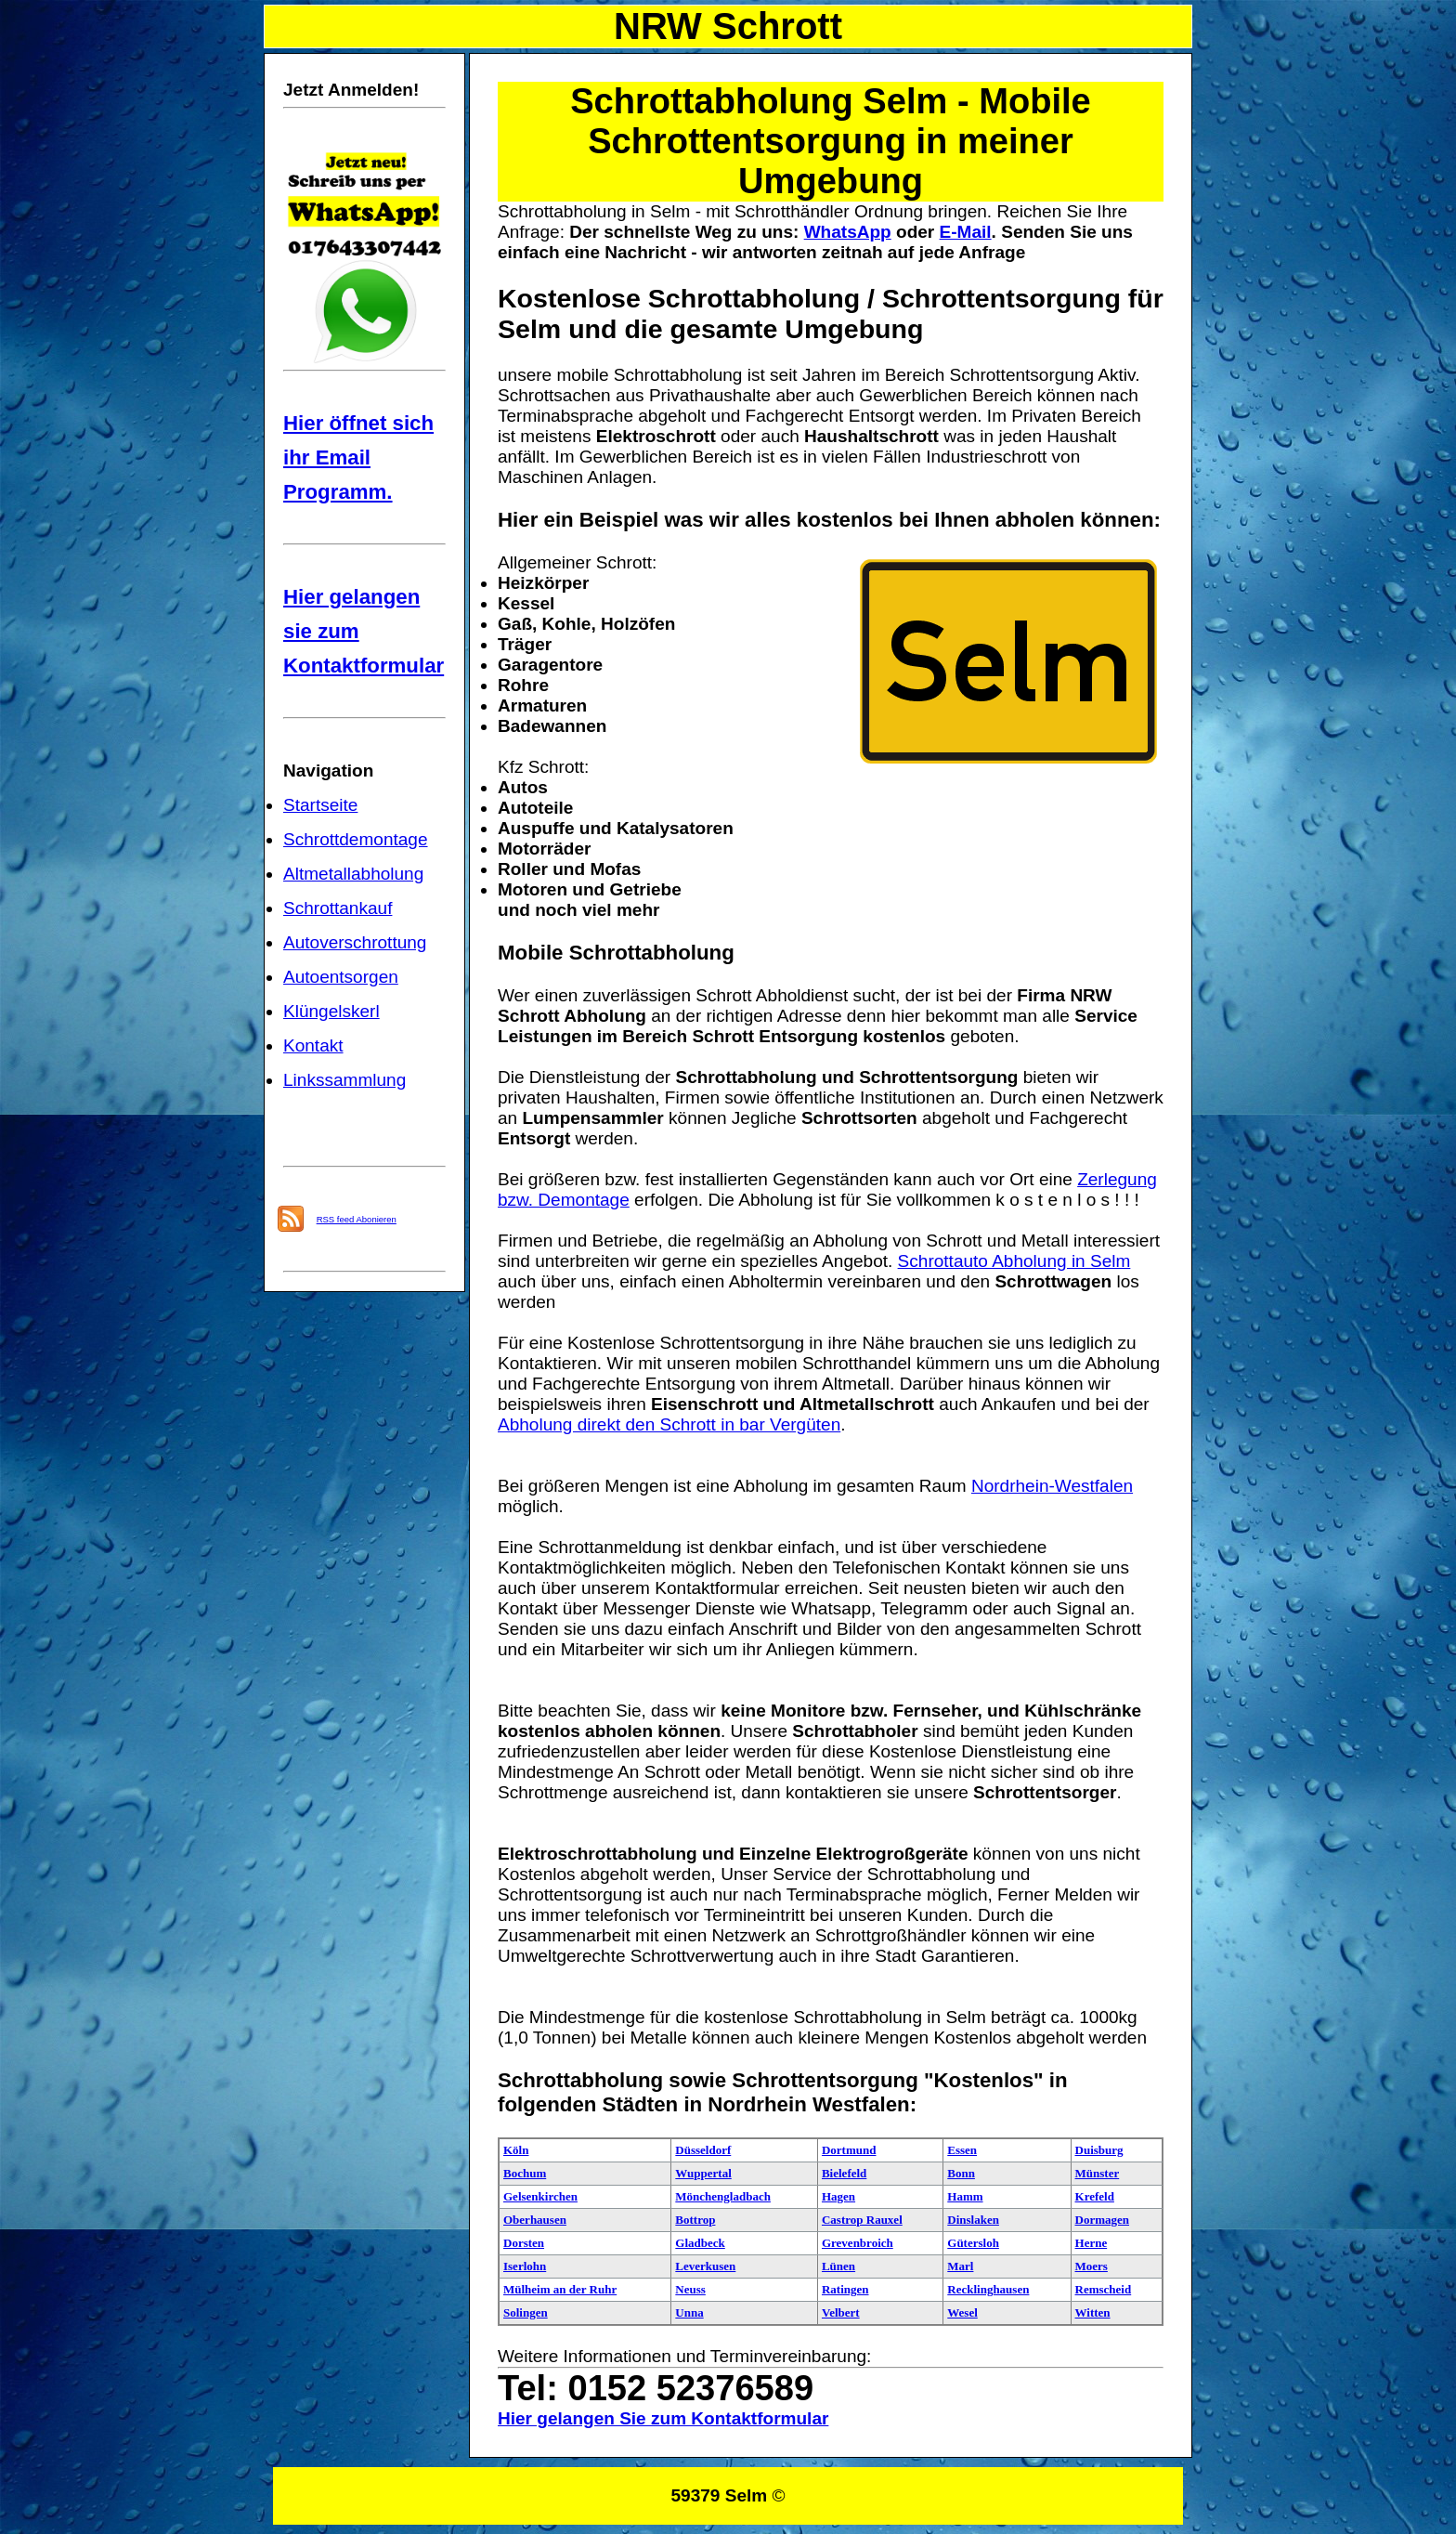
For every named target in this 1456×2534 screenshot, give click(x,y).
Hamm (964, 2196)
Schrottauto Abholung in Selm (1014, 1261)
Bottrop (695, 2220)
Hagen (838, 2196)
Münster (1097, 2173)
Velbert (841, 2312)
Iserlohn (524, 2266)
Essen (962, 2150)
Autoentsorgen (340, 976)
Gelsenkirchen (540, 2196)
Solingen (525, 2312)
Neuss (690, 2289)
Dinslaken (973, 2220)
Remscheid (1103, 2289)
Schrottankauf (337, 908)
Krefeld (1094, 2196)
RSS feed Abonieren (356, 1219)
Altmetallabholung (353, 873)
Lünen (838, 2266)
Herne (1091, 2243)
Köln (515, 2150)
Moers (1091, 2266)
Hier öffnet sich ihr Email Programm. (358, 457)
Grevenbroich (857, 2243)
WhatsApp (847, 232)
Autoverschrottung (354, 942)
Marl (960, 2266)
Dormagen (1102, 2220)
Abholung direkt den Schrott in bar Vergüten (669, 1424)
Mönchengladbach (723, 2196)
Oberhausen (534, 2220)
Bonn (961, 2173)
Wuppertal (703, 2173)
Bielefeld (844, 2173)
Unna (689, 2312)
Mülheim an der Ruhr (560, 2289)
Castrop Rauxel (862, 2220)
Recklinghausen (988, 2289)
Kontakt (313, 1045)
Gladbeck (699, 2243)
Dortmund (849, 2150)
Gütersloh (973, 2243)
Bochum (524, 2173)
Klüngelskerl (331, 1011)
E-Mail (966, 232)
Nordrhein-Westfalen (1052, 1486)
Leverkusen (705, 2266)
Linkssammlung (344, 1080)
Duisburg (1099, 2150)
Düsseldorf (703, 2150)
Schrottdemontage (355, 839)
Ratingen (845, 2289)
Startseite (320, 805)
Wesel (962, 2312)
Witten (1093, 2312)
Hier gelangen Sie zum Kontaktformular (663, 2418)
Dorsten (523, 2243)
